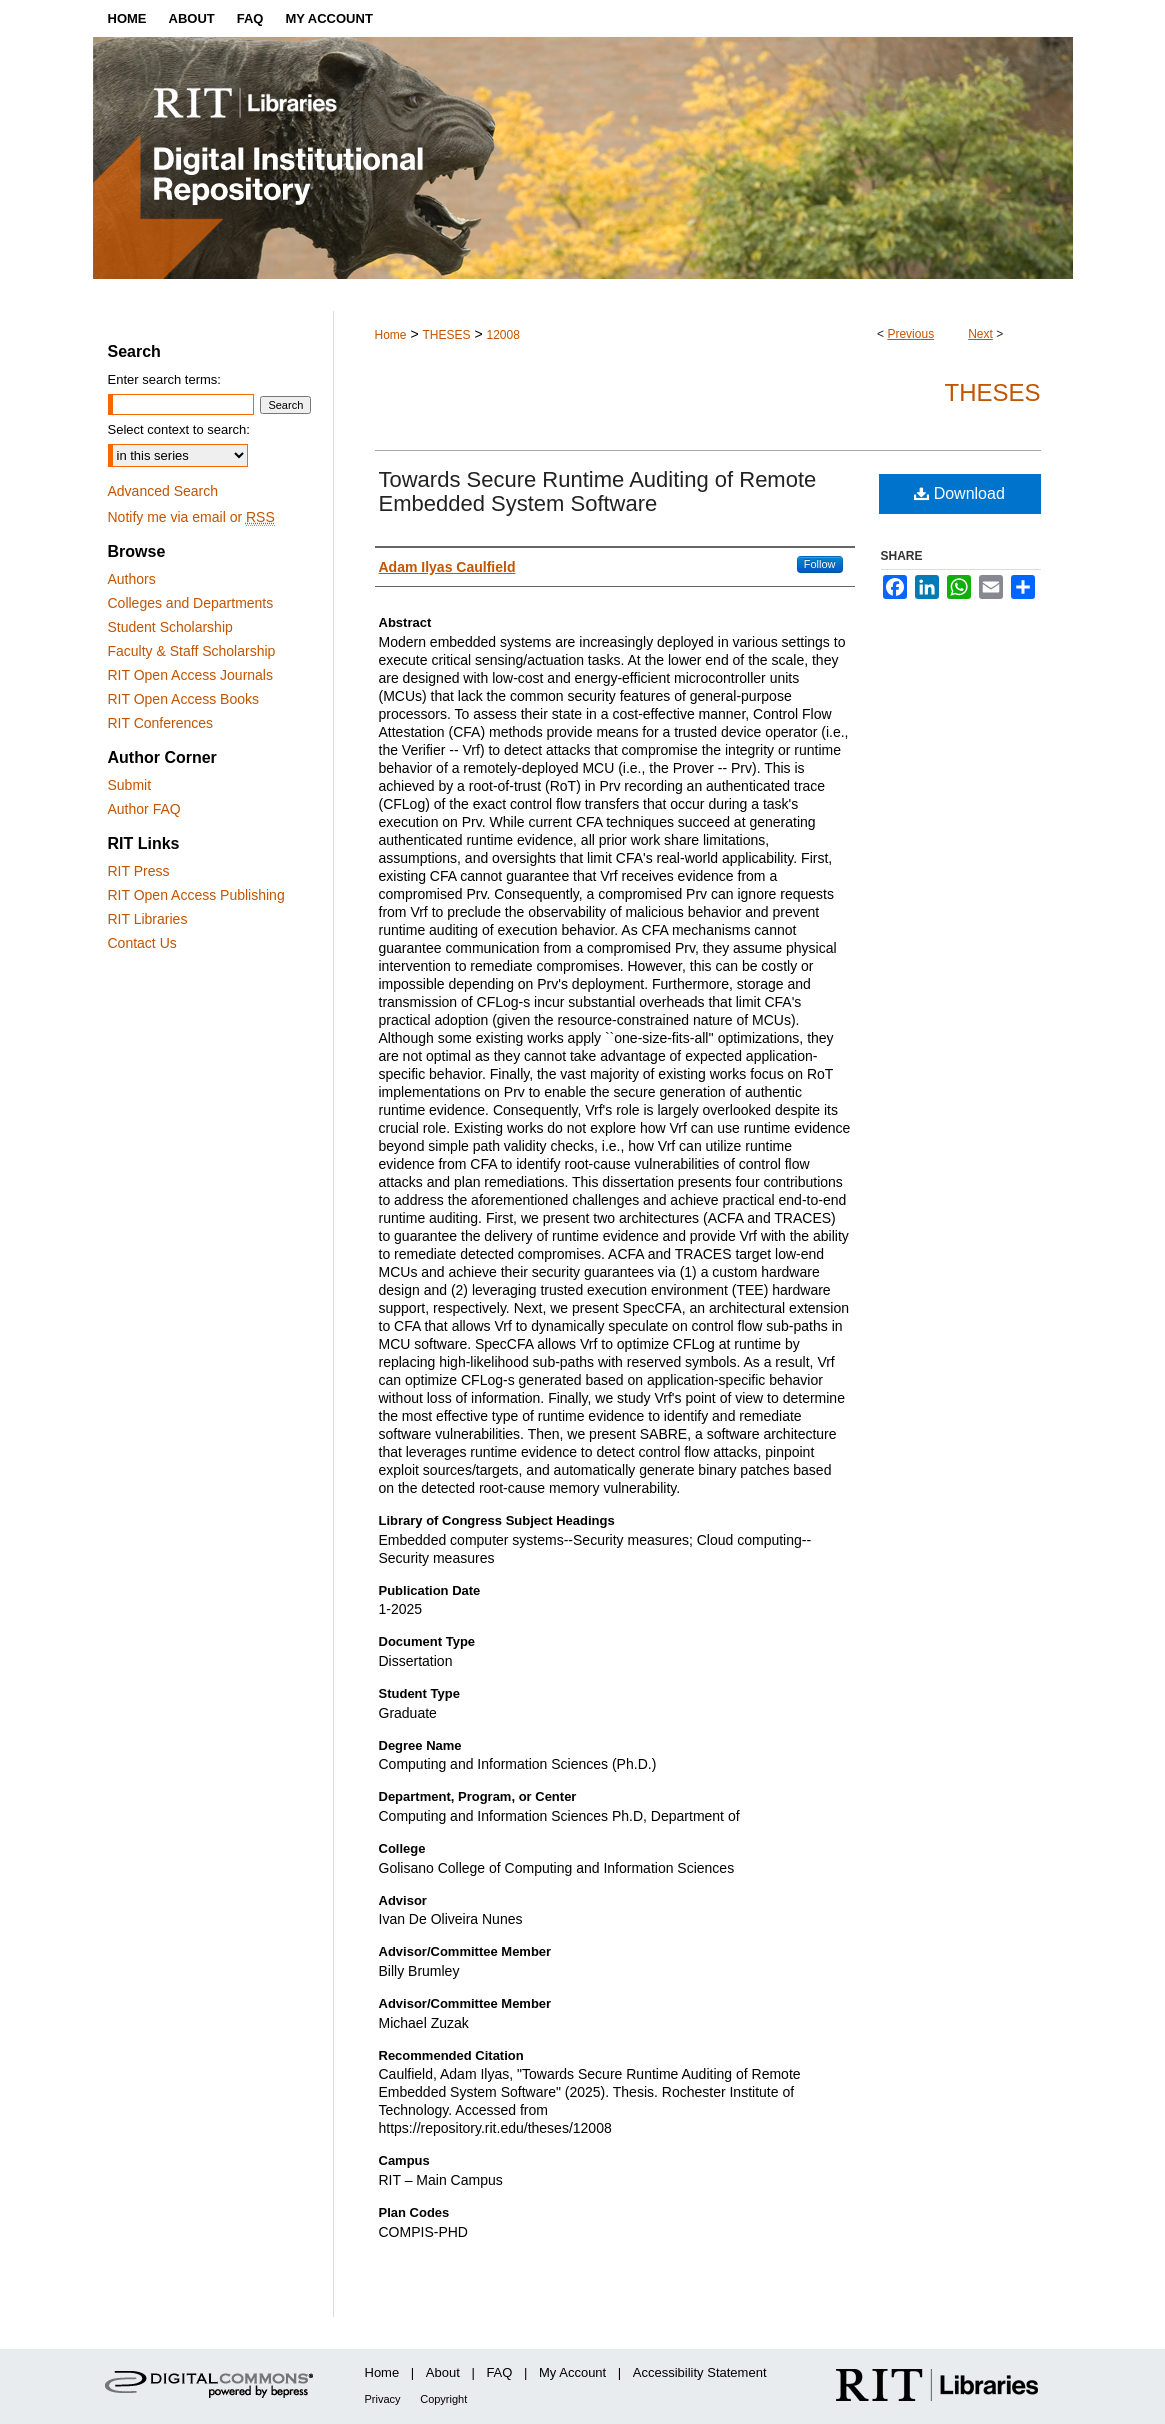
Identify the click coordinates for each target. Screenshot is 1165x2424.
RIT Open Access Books (183, 699)
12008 (502, 335)
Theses (992, 392)
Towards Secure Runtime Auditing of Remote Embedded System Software (598, 491)
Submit (130, 785)
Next (980, 334)
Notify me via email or (191, 517)
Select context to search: (179, 429)
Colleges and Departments (191, 603)
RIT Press (139, 871)
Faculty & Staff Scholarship (192, 651)
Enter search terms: (164, 379)
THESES (446, 335)
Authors (132, 579)
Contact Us (142, 943)
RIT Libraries (148, 919)
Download (959, 493)
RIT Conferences (161, 723)
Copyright (443, 2399)
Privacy (383, 2399)
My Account (572, 2372)
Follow (820, 564)
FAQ (499, 2372)
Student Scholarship (170, 627)
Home (391, 335)
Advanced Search (163, 491)
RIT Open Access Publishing (196, 895)
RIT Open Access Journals (190, 675)
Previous (910, 334)
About (443, 2372)
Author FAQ (144, 809)
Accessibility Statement (700, 2372)
